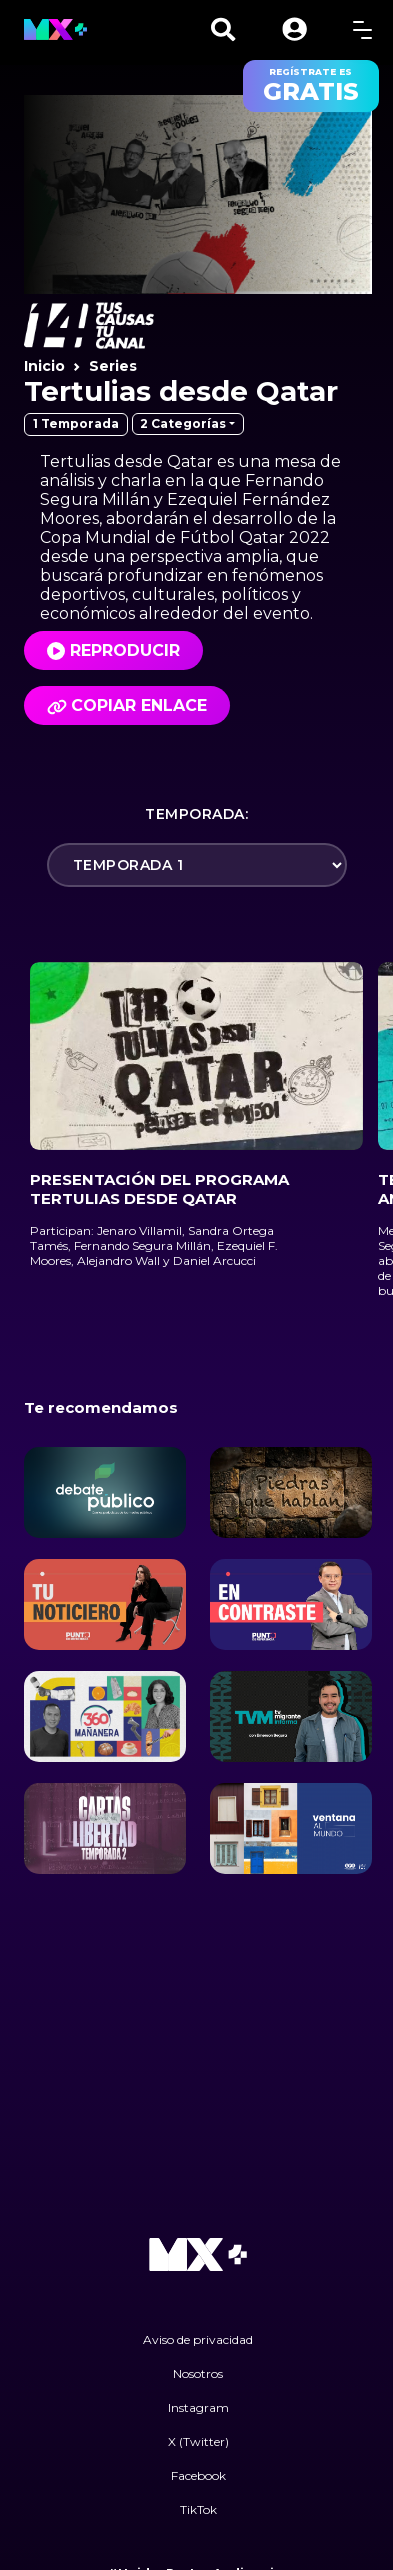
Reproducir (125, 650)
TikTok (198, 2509)
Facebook (198, 2475)
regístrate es (311, 86)
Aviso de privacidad (198, 2339)
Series (113, 366)
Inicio (44, 366)
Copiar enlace (127, 705)
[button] (294, 29)
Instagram (198, 2407)
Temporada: (196, 814)
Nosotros (198, 2373)
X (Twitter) (198, 2441)
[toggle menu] (362, 29)
